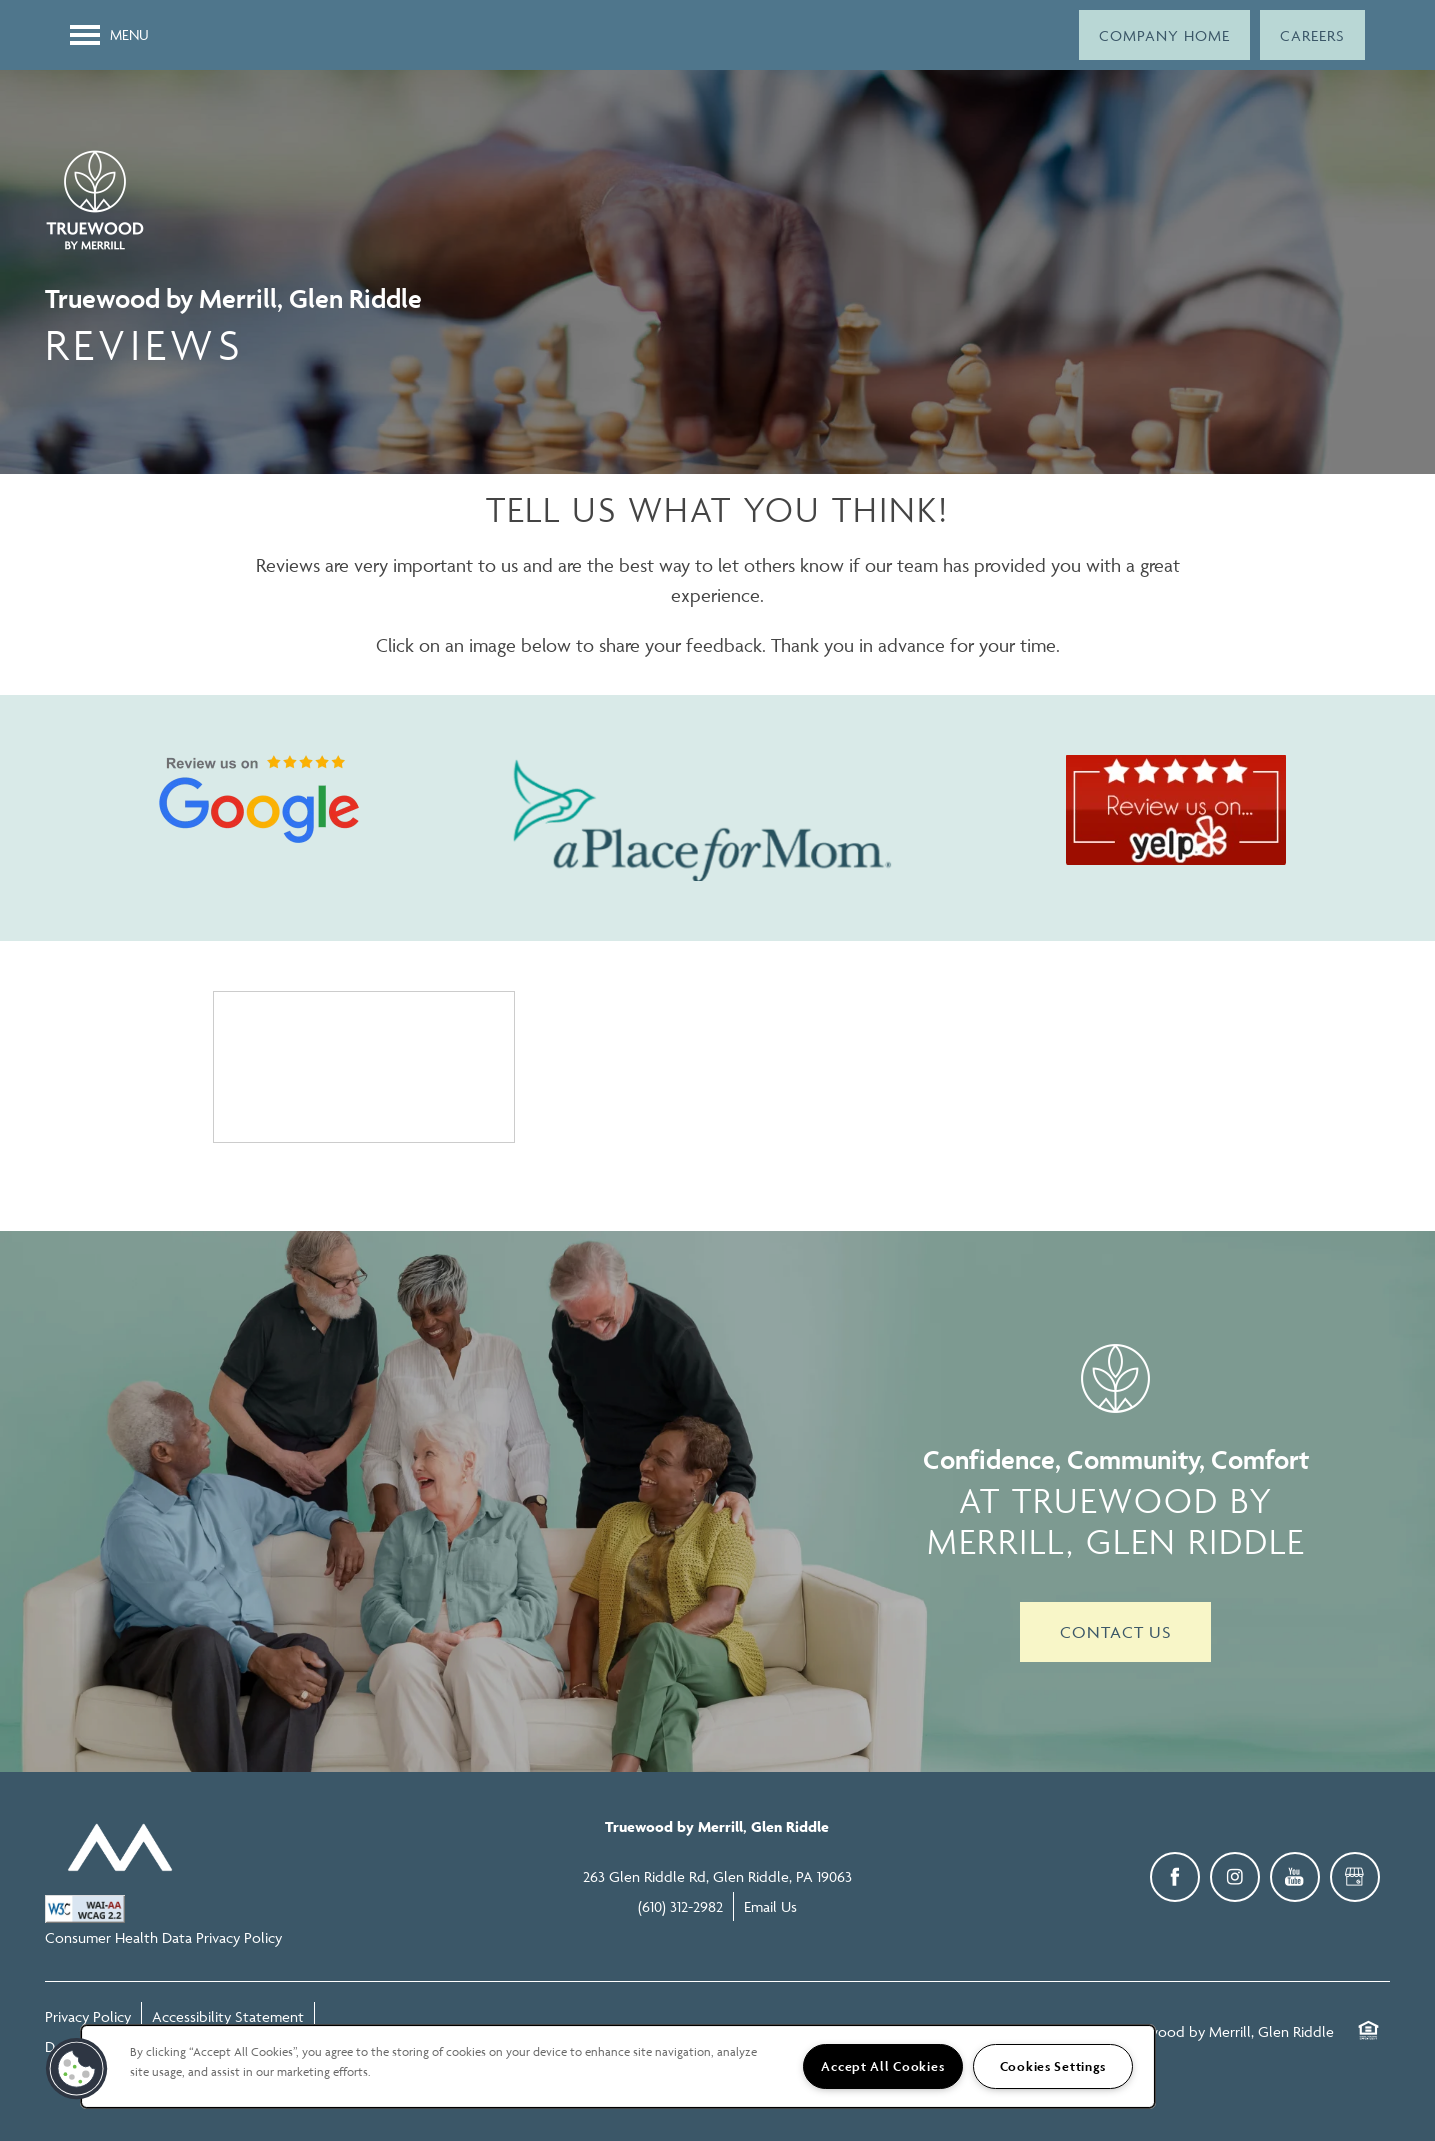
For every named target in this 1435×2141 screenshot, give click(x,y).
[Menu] (109, 35)
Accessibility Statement (228, 2016)
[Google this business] (1355, 1877)
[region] (618, 2066)
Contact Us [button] (1115, 1632)
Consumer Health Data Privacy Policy (163, 1937)
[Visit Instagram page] (1235, 1877)
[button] (1164, 35)
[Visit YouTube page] (1295, 1877)
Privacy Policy (88, 2016)
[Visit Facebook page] (1175, 1877)
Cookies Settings (1053, 2066)
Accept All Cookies (882, 2066)
